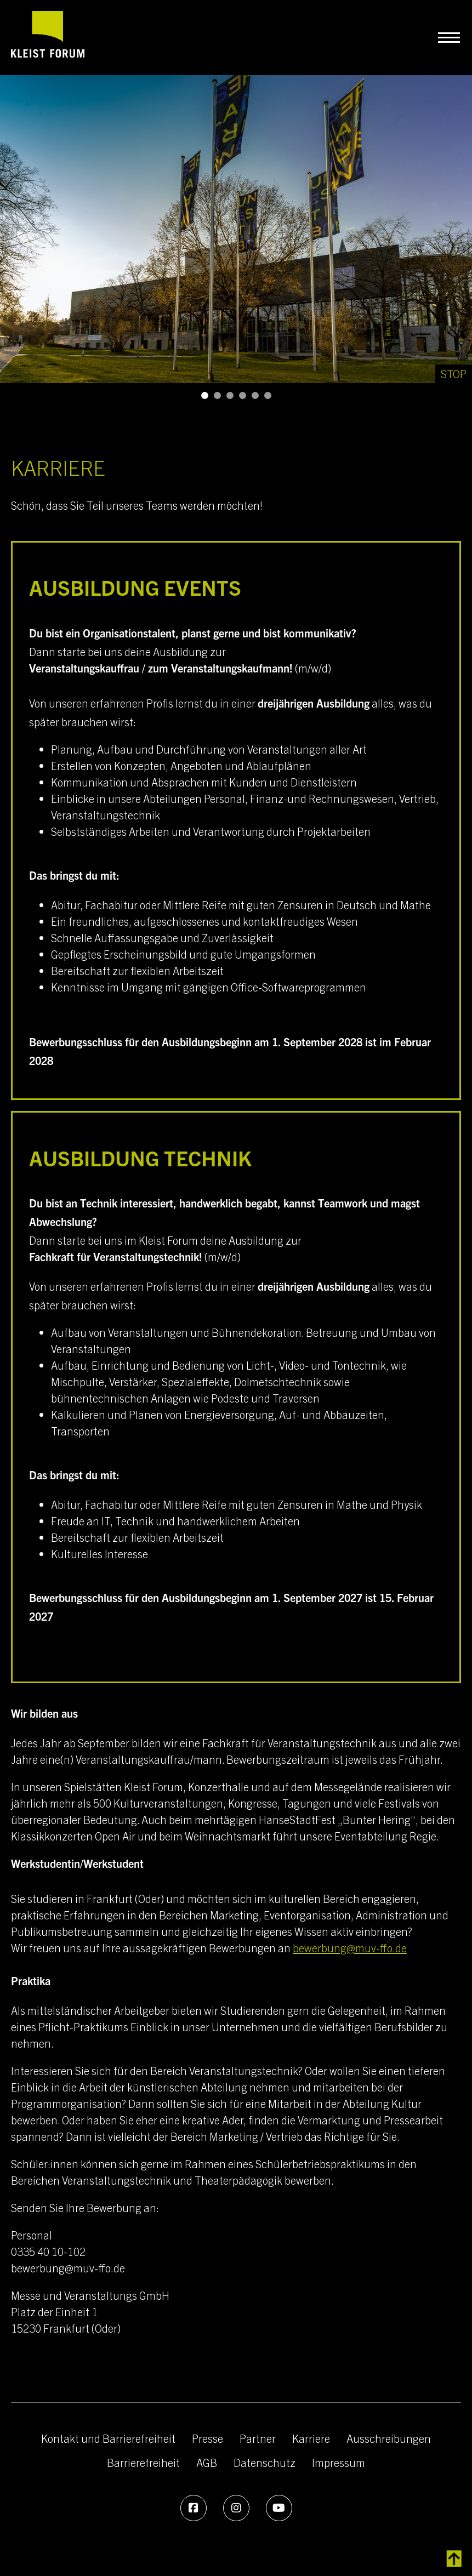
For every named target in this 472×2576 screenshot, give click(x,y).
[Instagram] (236, 2508)
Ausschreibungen (388, 2438)
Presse (207, 2438)
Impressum (338, 2462)
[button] (204, 395)
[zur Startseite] (47, 37)
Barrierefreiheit (143, 2462)
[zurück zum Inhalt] (454, 2559)
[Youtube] (279, 2508)
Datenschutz (264, 2462)
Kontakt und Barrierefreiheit (108, 2438)
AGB (206, 2462)
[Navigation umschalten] (448, 37)
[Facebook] (193, 2508)
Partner (258, 2438)
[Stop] (453, 373)
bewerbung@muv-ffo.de (350, 1947)
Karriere (311, 2438)
